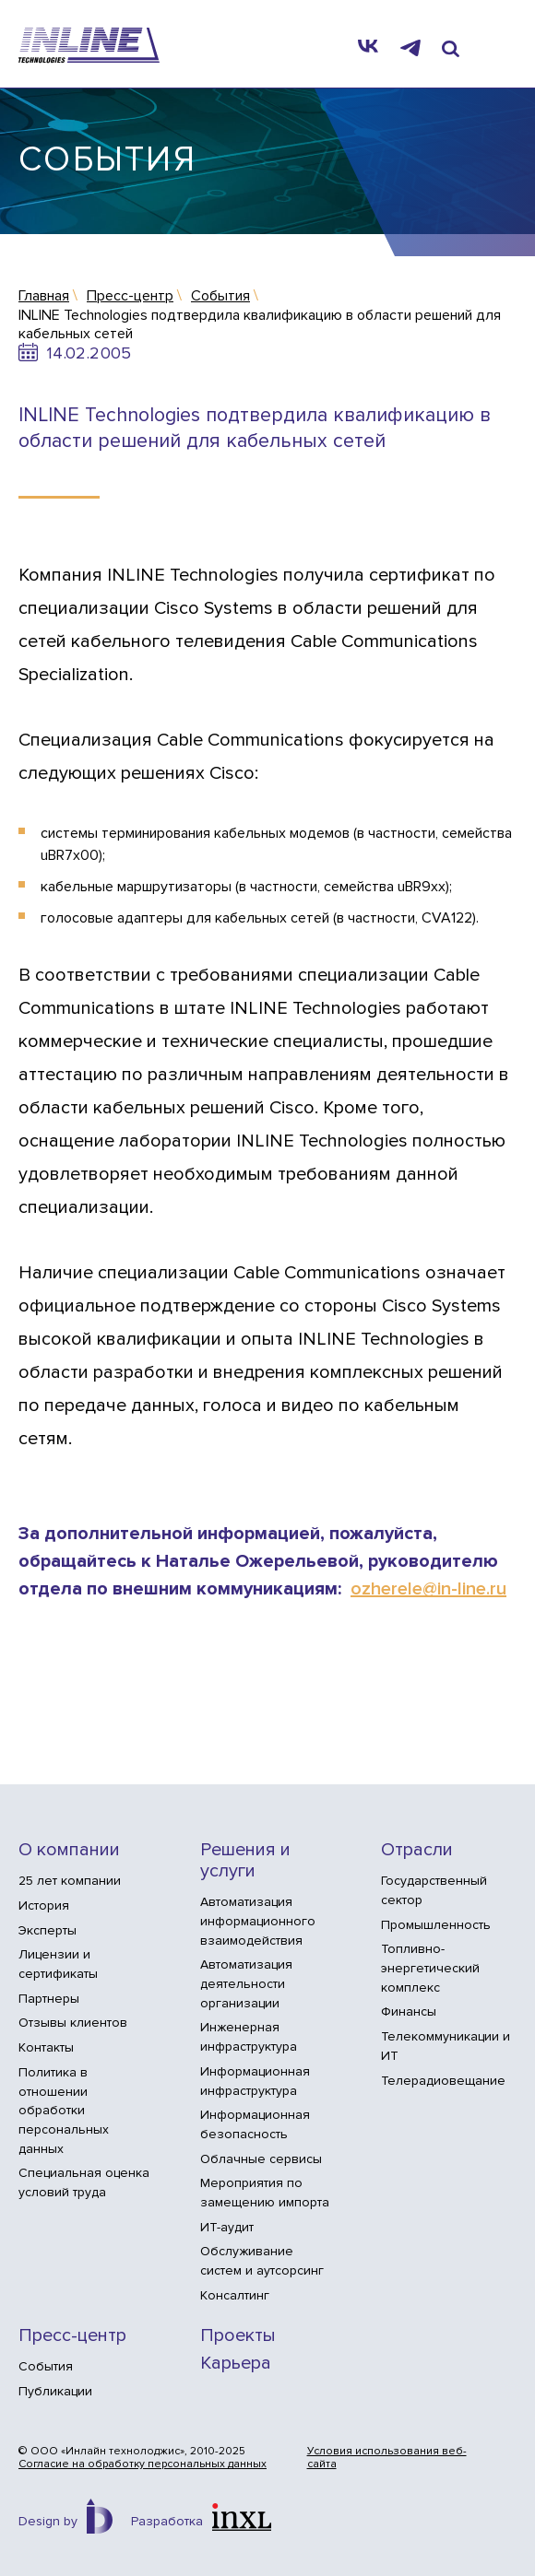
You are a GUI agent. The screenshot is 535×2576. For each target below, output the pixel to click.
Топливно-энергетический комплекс (430, 1967)
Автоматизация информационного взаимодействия (257, 1920)
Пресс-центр (72, 2336)
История (43, 1905)
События (45, 2366)
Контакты (46, 2047)
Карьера (235, 2363)
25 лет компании (69, 1880)
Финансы (408, 2011)
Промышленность (436, 1925)
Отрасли (417, 1850)
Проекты (238, 2336)
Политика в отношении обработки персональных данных (63, 2110)
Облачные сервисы (261, 2159)
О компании (69, 1850)
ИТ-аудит (227, 2227)
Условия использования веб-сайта (387, 2458)
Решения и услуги (245, 1861)
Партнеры (48, 1998)
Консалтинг (234, 2295)
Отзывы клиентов (72, 2022)
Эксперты (47, 1930)
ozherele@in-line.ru (428, 1589)
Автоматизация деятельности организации (246, 1983)
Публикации (55, 2391)
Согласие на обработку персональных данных (142, 2464)
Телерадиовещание (443, 2080)
